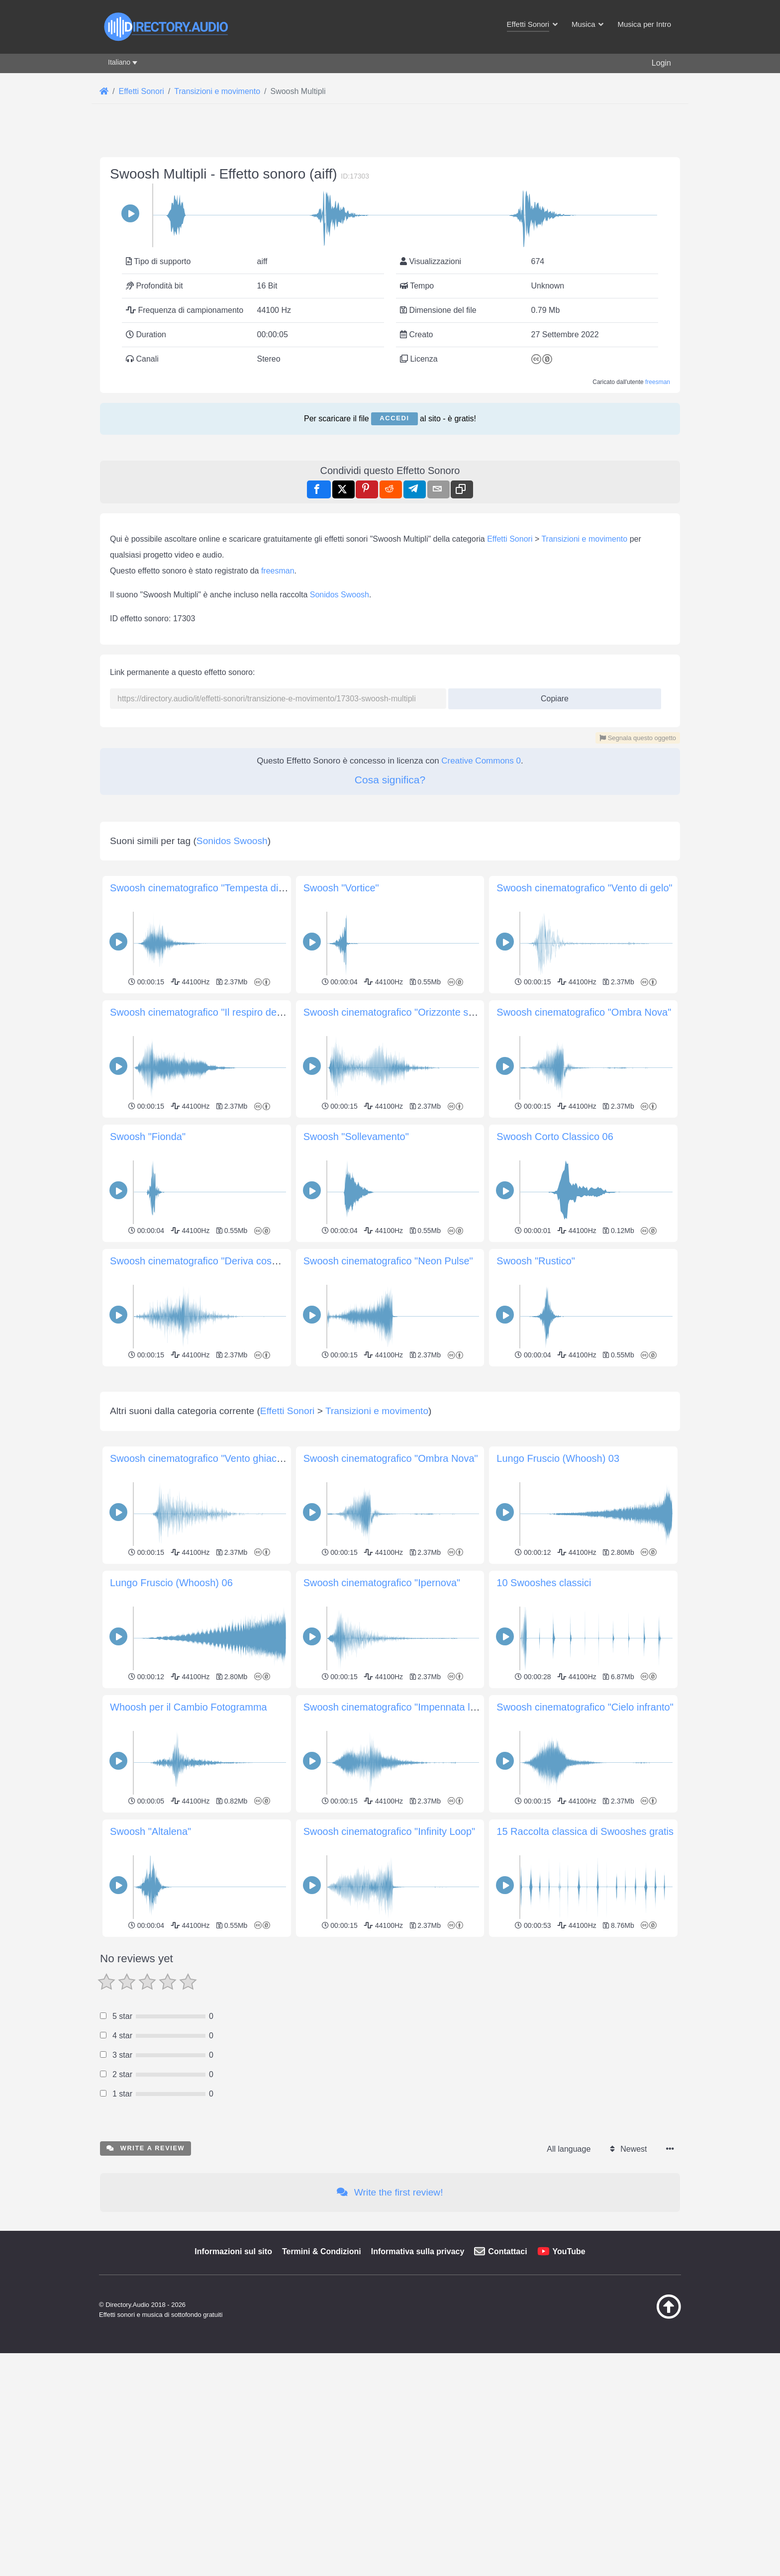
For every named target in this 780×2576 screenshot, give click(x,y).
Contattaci (507, 2390)
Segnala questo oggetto (637, 738)
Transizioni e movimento (584, 539)
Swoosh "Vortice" (341, 887)
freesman (657, 382)
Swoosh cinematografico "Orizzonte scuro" (397, 1012)
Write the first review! (390, 2331)
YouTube (569, 2390)
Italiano (119, 62)
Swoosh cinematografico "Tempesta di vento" (209, 887)
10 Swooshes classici (543, 1722)
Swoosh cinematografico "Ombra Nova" (583, 1012)
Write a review (145, 2287)
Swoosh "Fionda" (148, 1136)
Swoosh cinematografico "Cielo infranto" (585, 1846)
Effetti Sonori (509, 539)
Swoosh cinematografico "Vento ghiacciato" (205, 1597)
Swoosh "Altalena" (150, 1970)
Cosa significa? (390, 779)
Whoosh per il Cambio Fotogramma (188, 1846)
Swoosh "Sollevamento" (356, 1136)
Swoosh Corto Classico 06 (554, 1136)
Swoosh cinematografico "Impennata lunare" (401, 1846)
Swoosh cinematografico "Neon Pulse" (388, 1260)
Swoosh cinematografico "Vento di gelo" (584, 887)
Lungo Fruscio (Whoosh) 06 (171, 1722)
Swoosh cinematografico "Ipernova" (381, 1722)
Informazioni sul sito (233, 2390)
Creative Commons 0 (481, 760)
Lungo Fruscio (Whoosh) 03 (557, 1597)
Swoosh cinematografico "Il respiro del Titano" (211, 1012)
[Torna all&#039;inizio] (643, 2455)
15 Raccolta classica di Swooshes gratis (585, 1970)
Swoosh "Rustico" (535, 1260)
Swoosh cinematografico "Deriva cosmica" (203, 1260)
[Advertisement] (390, 1439)
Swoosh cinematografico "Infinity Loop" (389, 1970)
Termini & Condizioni (321, 2390)
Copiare (551, 695)
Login (661, 63)
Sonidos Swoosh (339, 594)
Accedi (394, 418)
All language (568, 2288)
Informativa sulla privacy (418, 2390)
